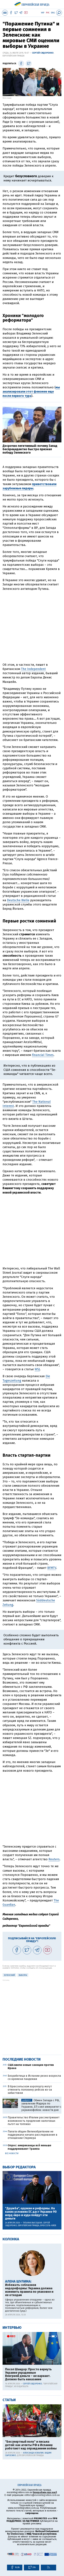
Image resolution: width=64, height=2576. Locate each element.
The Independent (33, 669)
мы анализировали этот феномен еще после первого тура (31, 391)
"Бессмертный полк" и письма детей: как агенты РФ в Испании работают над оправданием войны (31, 2445)
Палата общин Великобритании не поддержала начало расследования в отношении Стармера (32, 2135)
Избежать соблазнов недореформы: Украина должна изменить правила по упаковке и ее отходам (29, 2290)
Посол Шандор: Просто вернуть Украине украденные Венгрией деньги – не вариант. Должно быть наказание (28, 2374)
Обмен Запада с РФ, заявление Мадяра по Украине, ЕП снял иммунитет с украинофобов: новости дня (41, 2105)
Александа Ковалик (33, 2453)
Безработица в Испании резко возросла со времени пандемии (34, 2077)
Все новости (11, 2153)
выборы (23, 1975)
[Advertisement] (32, 627)
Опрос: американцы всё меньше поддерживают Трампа (29, 2147)
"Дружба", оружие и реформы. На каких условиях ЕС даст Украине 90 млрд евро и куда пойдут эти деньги (31, 2213)
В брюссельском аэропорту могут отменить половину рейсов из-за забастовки (30, 2089)
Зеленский (9, 1975)
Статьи (9, 2400)
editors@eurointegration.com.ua (42, 2495)
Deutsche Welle (18, 900)
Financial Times (43, 1055)
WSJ (37, 1369)
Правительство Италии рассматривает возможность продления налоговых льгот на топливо (33, 2120)
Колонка (11, 2239)
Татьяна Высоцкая (32, 2223)
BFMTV (51, 1568)
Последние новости (22, 2059)
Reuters (54, 1859)
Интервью (12, 2327)
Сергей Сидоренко (43, 53)
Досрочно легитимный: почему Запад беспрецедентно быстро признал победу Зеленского (30, 449)
